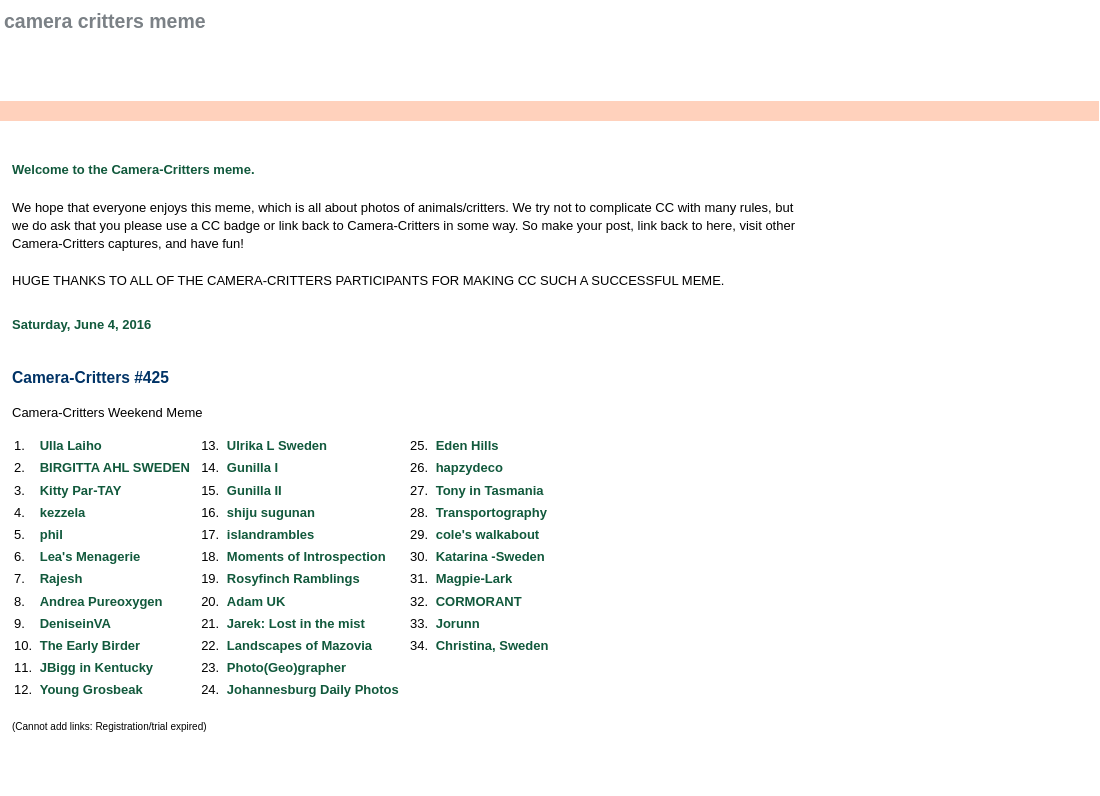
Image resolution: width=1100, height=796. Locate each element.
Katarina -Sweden (490, 556)
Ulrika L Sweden (277, 445)
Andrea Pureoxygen (101, 601)
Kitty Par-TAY (81, 490)
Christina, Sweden (492, 645)
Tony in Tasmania (490, 490)
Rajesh (61, 578)
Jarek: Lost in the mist (296, 623)
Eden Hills (467, 445)
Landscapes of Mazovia (299, 645)
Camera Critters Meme (105, 21)
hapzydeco (469, 467)
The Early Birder (90, 645)
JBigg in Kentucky (96, 667)
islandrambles (270, 534)
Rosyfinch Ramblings (293, 578)
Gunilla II (254, 490)
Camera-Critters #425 (90, 377)
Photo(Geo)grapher (286, 667)
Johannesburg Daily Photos (313, 689)
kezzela (63, 512)
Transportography (491, 512)
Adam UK (256, 601)
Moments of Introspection (306, 556)
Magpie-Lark (474, 578)
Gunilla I (252, 467)
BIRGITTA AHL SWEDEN (115, 467)
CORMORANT (479, 601)
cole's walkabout (488, 534)
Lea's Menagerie (90, 556)
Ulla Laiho (71, 445)
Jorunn (458, 623)
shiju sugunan (271, 512)
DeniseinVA (75, 623)
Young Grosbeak (91, 689)
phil (51, 534)
